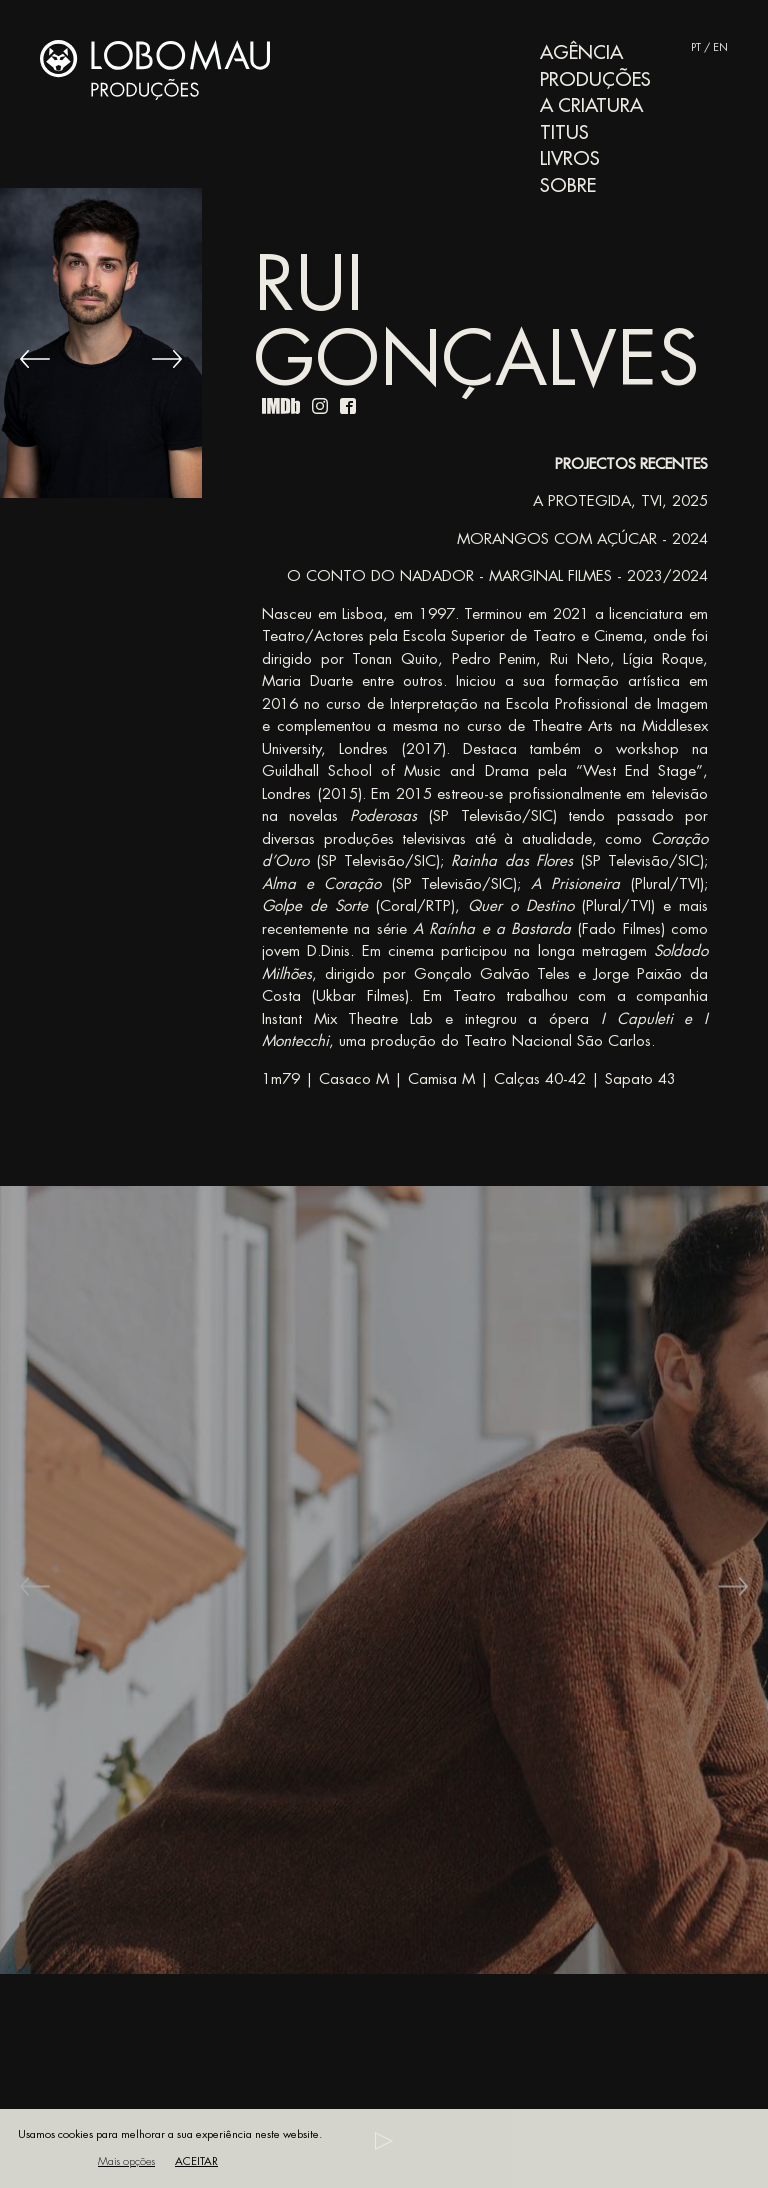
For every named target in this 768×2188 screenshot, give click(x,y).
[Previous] (35, 359)
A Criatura (591, 105)
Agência (581, 52)
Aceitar (196, 2161)
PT (696, 47)
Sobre (568, 185)
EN (720, 47)
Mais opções (126, 2161)
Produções (595, 79)
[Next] (167, 359)
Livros (570, 158)
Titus (564, 132)
